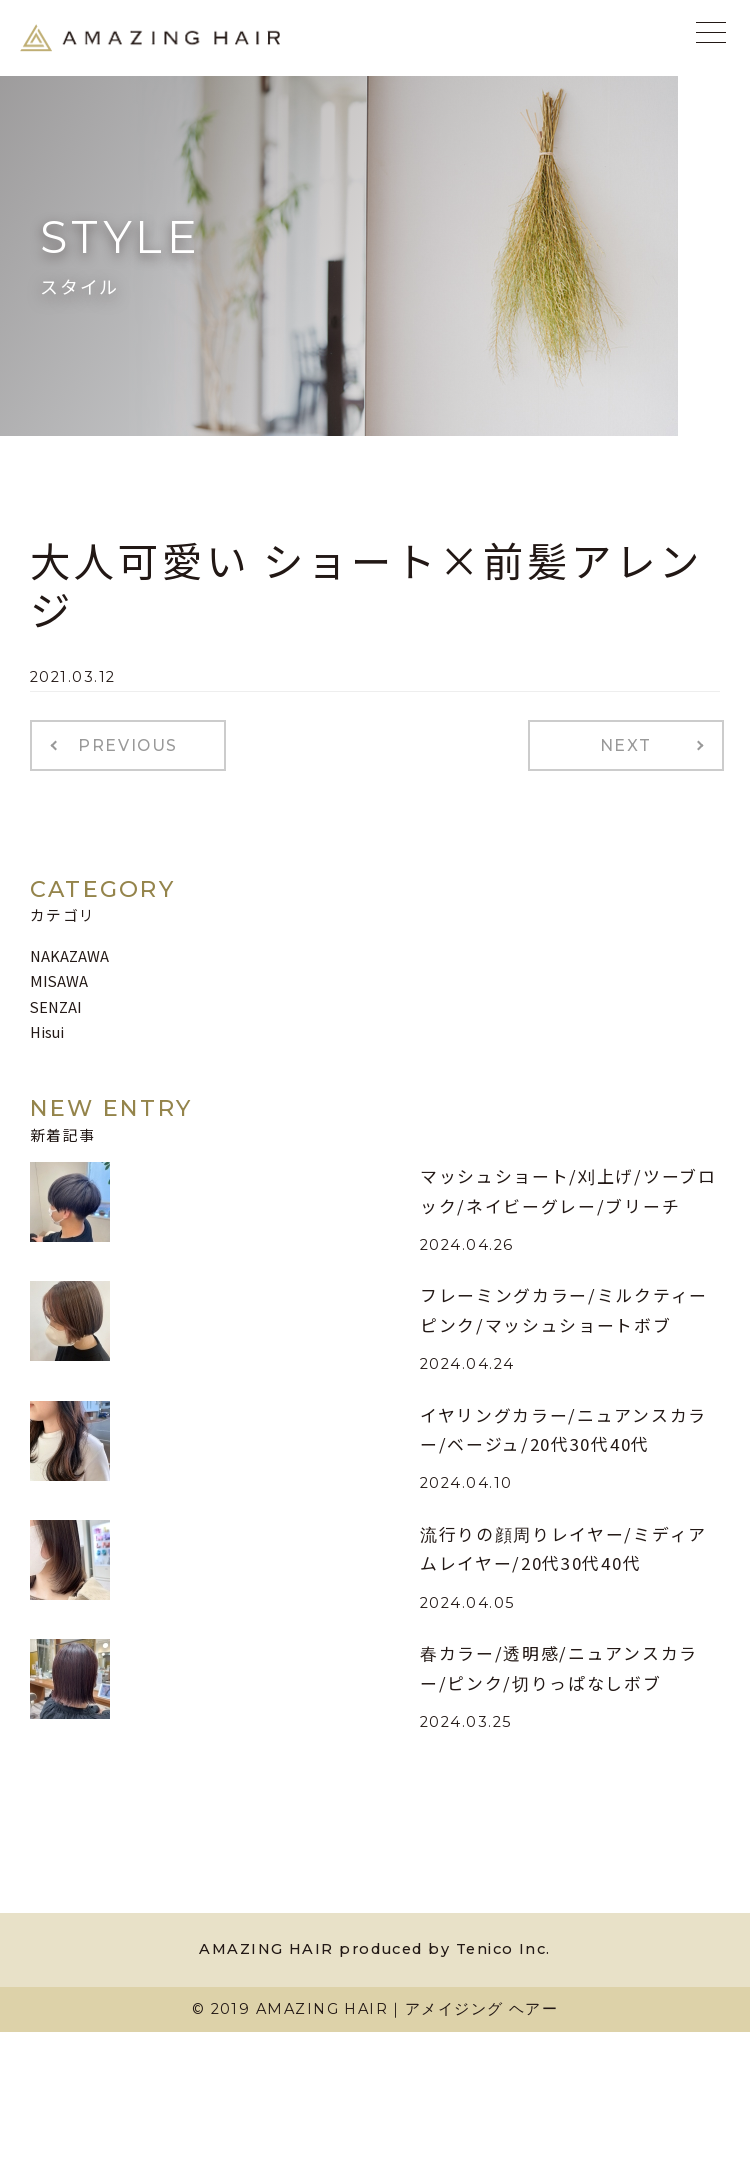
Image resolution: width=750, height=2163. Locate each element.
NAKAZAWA (69, 955)
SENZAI (56, 1006)
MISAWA (59, 980)
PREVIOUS (128, 745)
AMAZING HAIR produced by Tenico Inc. (374, 1949)
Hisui (47, 1031)
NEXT (626, 745)
